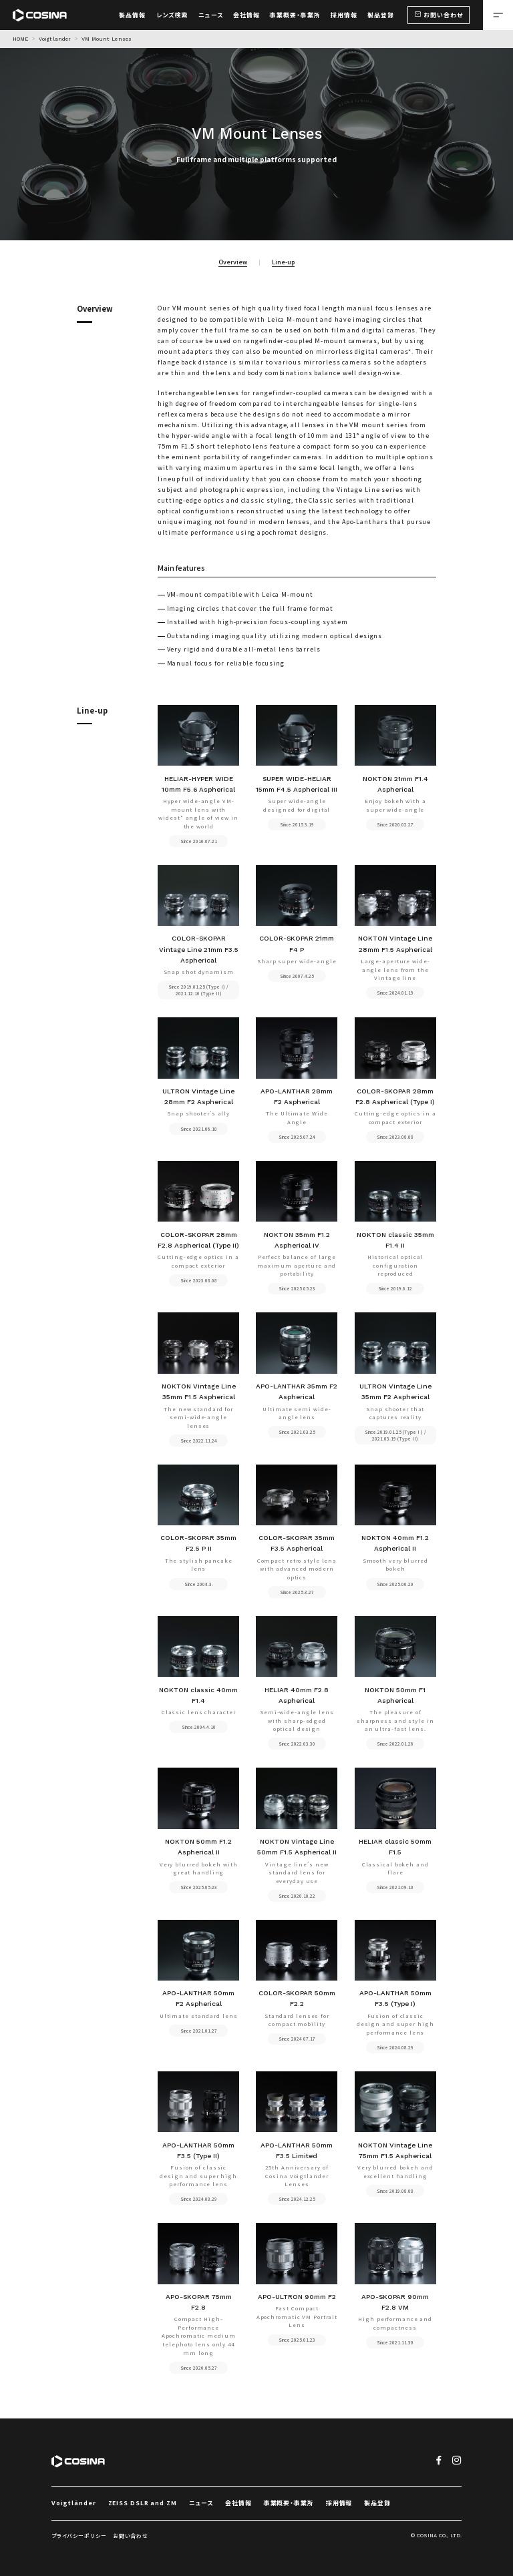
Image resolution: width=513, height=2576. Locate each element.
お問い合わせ (130, 2535)
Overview (232, 262)
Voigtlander (55, 39)
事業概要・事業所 (289, 2503)
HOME (20, 39)
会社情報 (238, 2503)
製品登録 (377, 2503)
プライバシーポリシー (79, 2535)
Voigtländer (73, 2503)
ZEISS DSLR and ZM (142, 2503)
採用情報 (339, 2503)
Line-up (283, 262)
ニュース (201, 2503)
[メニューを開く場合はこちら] (498, 15)
